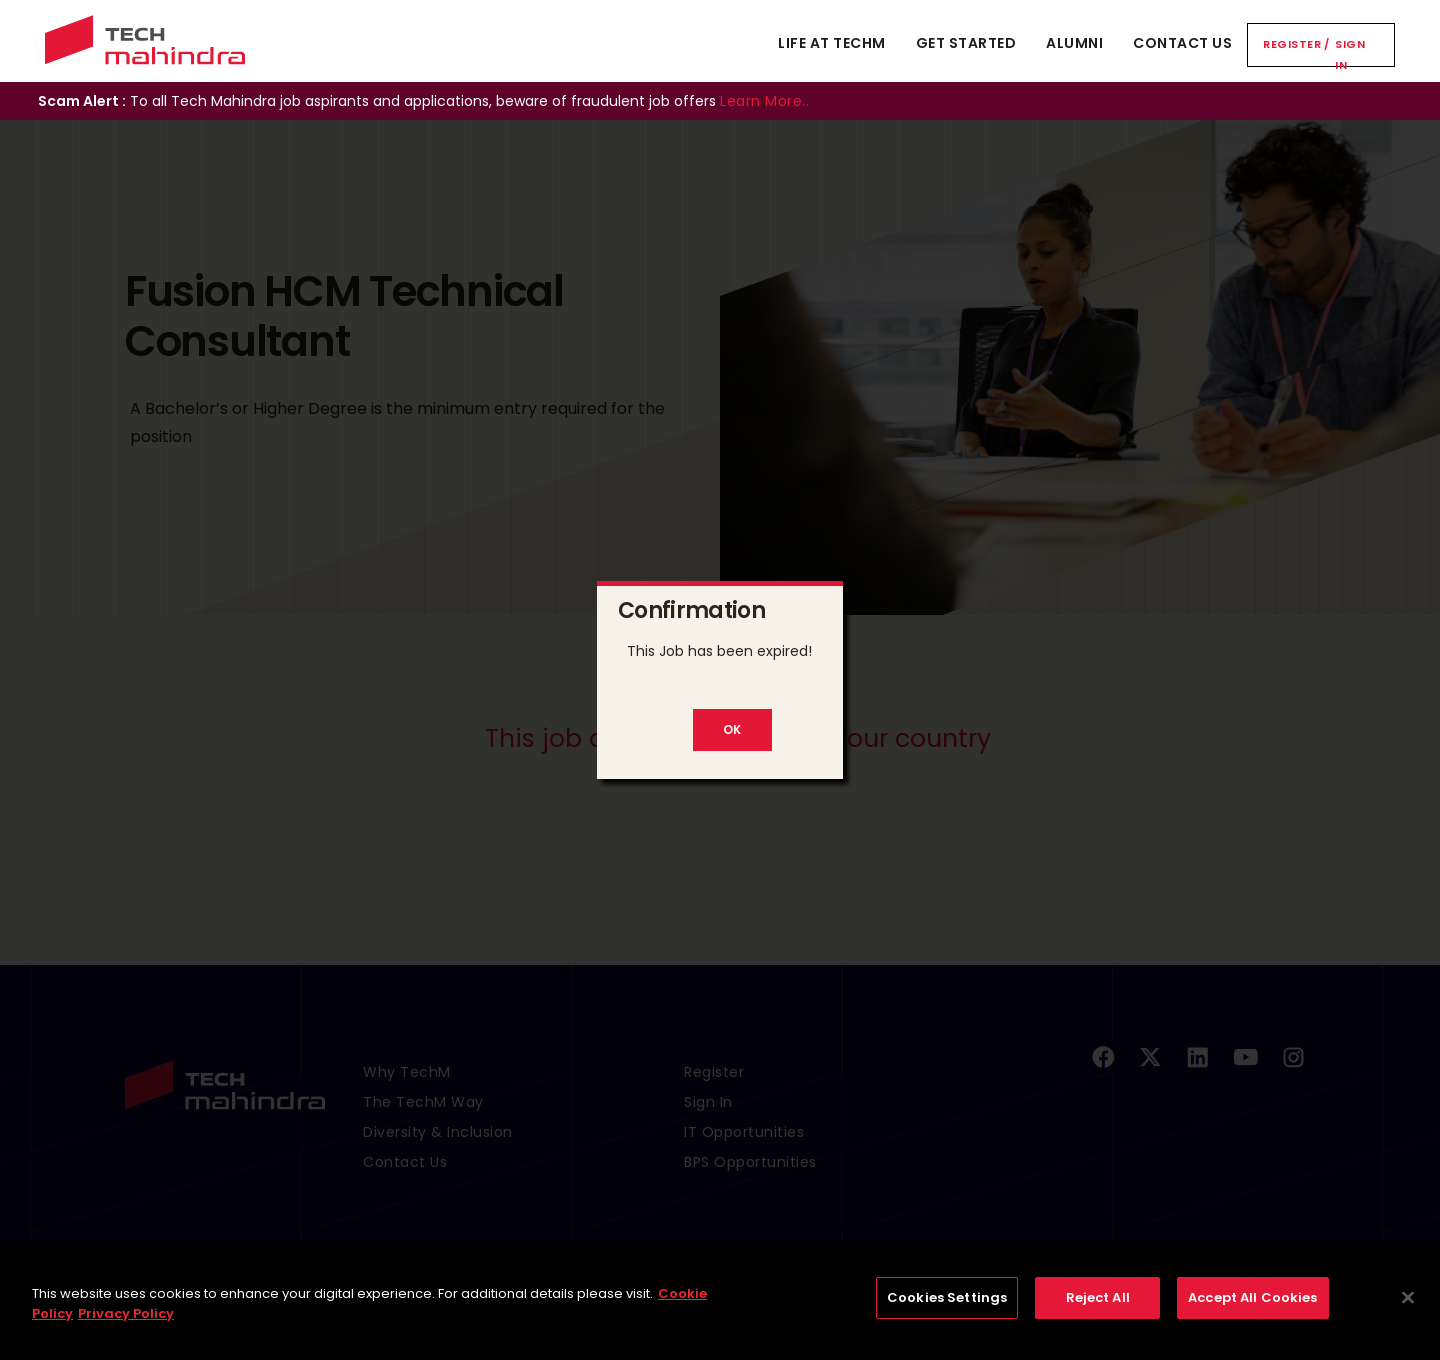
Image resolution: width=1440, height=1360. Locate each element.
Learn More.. (764, 101)
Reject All (1098, 1308)
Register (1292, 44)
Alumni (1074, 43)
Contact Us (1182, 43)
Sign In (1350, 54)
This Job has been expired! (719, 651)
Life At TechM (832, 43)
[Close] (1408, 1308)
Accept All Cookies (1252, 1308)
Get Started (966, 43)
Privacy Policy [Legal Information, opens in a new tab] (126, 1323)
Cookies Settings (947, 1308)
